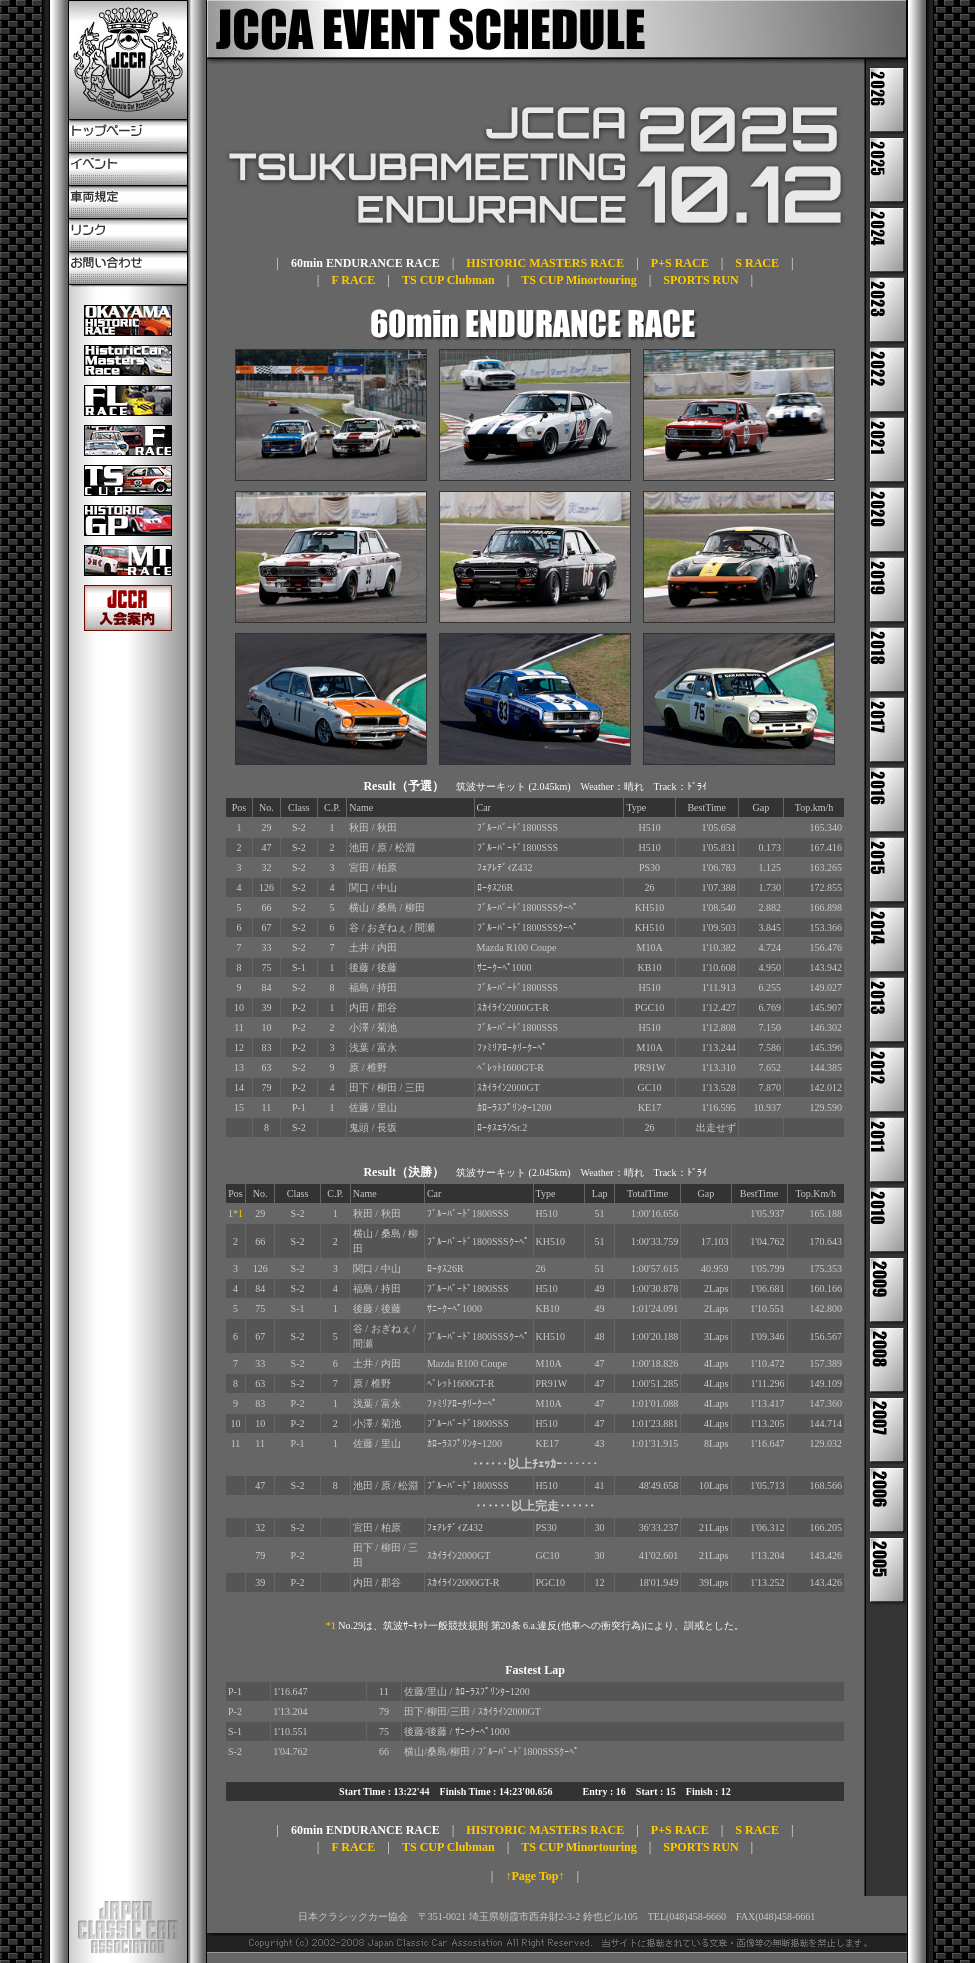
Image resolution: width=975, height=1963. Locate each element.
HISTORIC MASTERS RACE (545, 263)
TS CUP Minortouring (578, 280)
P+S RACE (680, 263)
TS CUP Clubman (448, 280)
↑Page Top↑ (534, 1876)
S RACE (757, 263)
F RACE (353, 280)
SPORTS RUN (700, 280)
